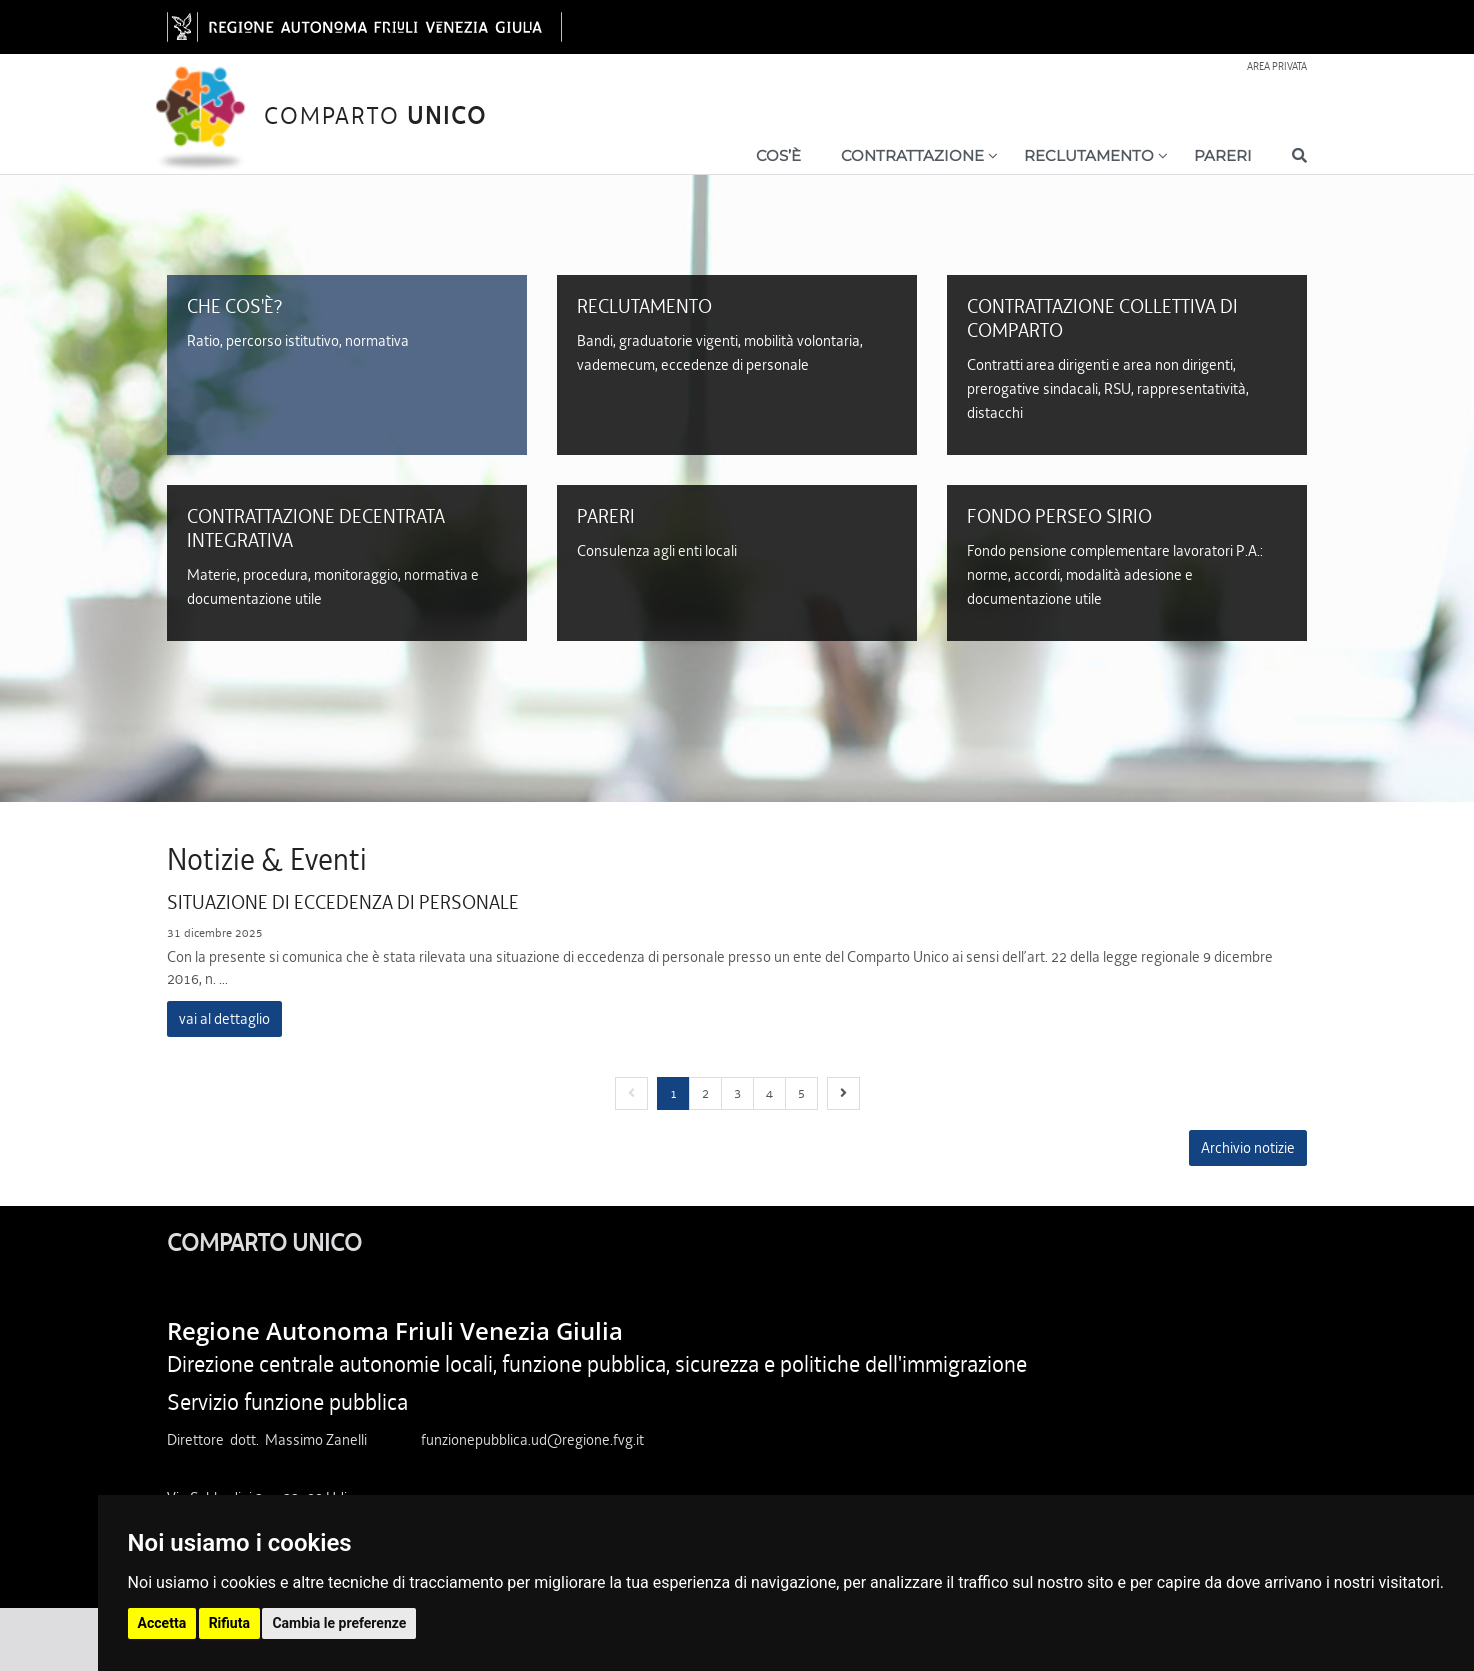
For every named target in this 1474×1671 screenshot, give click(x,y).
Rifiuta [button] (229, 1623)
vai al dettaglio (224, 1019)
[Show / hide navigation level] (906, 160)
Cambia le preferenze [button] (339, 1623)
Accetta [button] (162, 1623)
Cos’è (778, 155)
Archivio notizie (1248, 1148)
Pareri (1223, 155)
